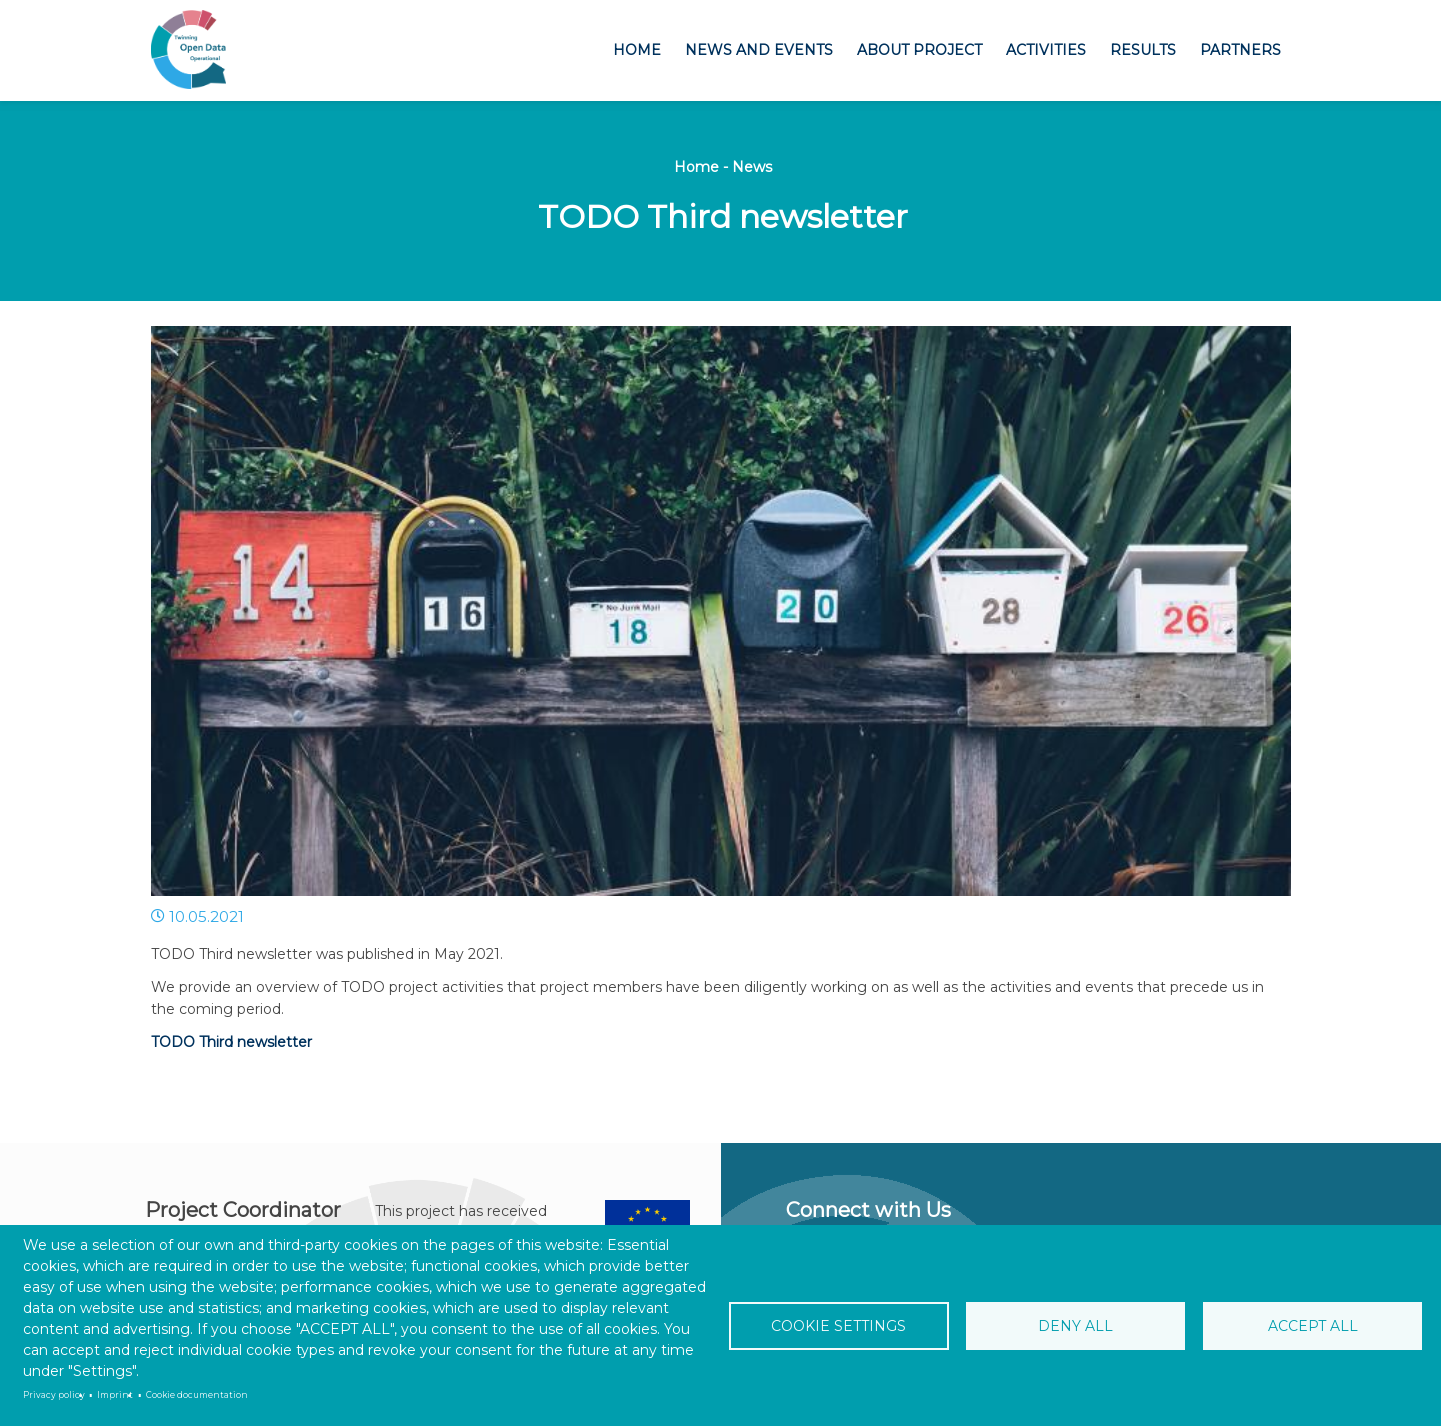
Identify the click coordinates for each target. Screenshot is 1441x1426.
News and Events (759, 50)
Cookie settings (838, 1326)
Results (1143, 50)
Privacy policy (54, 1395)
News (752, 167)
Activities (1046, 50)
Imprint (115, 1395)
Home (637, 50)
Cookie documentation (197, 1395)
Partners (1240, 50)
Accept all (1313, 1326)
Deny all (1075, 1326)
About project (919, 50)
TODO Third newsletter (231, 1042)
